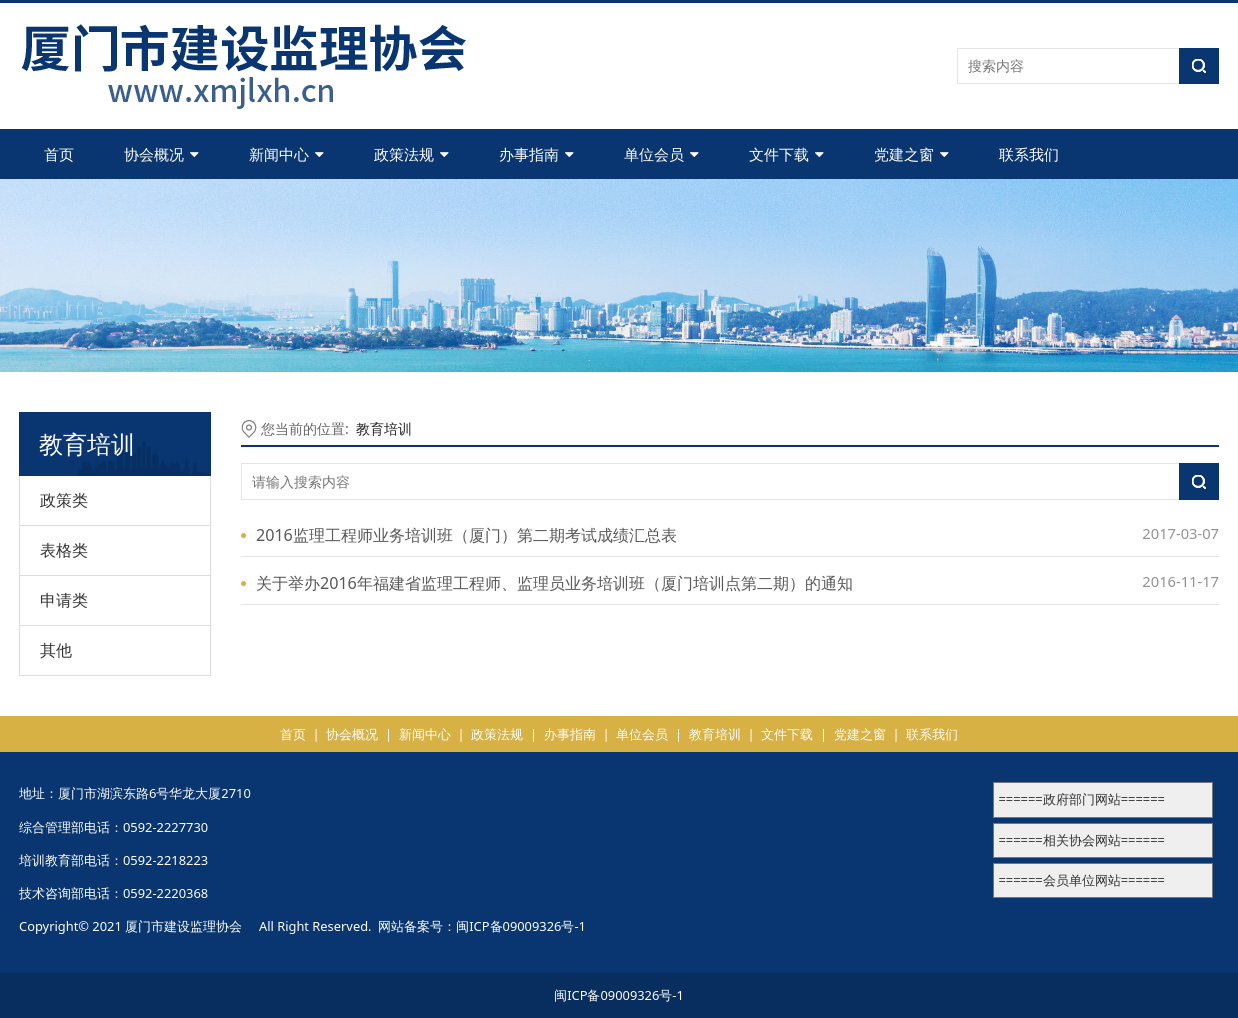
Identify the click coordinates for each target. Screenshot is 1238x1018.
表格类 (64, 550)
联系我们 (1029, 154)
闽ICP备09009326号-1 (521, 926)
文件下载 (786, 154)
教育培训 (384, 428)
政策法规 (411, 154)
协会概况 (161, 154)
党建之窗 (911, 154)
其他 (56, 650)
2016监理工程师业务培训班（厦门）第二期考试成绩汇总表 (466, 535)
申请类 (64, 600)
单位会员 (661, 154)
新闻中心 (286, 154)
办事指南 (536, 154)
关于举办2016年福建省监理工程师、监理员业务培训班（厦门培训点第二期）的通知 (554, 583)
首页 (59, 154)
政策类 (64, 500)
